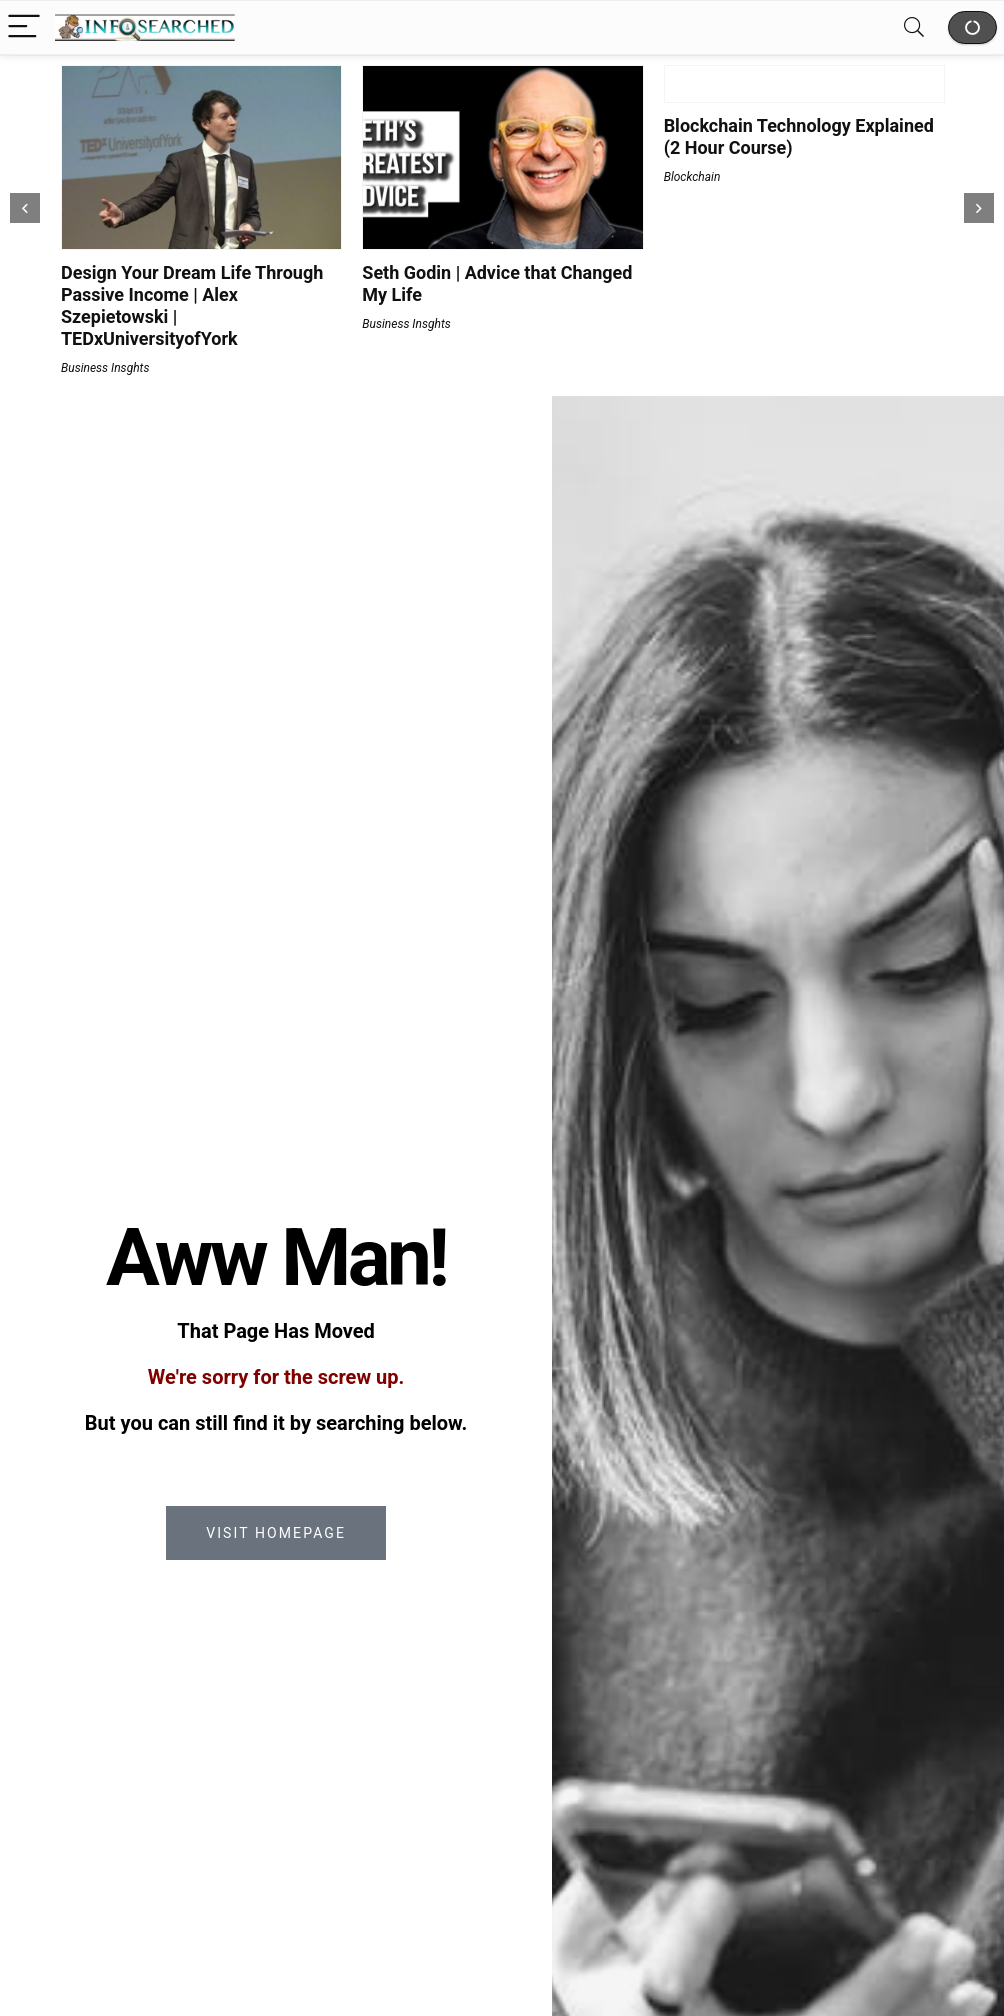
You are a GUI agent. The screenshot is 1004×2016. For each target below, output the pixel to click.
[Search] (914, 27)
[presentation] (25, 208)
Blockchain (692, 177)
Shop (972, 27)
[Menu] (24, 27)
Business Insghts (105, 368)
